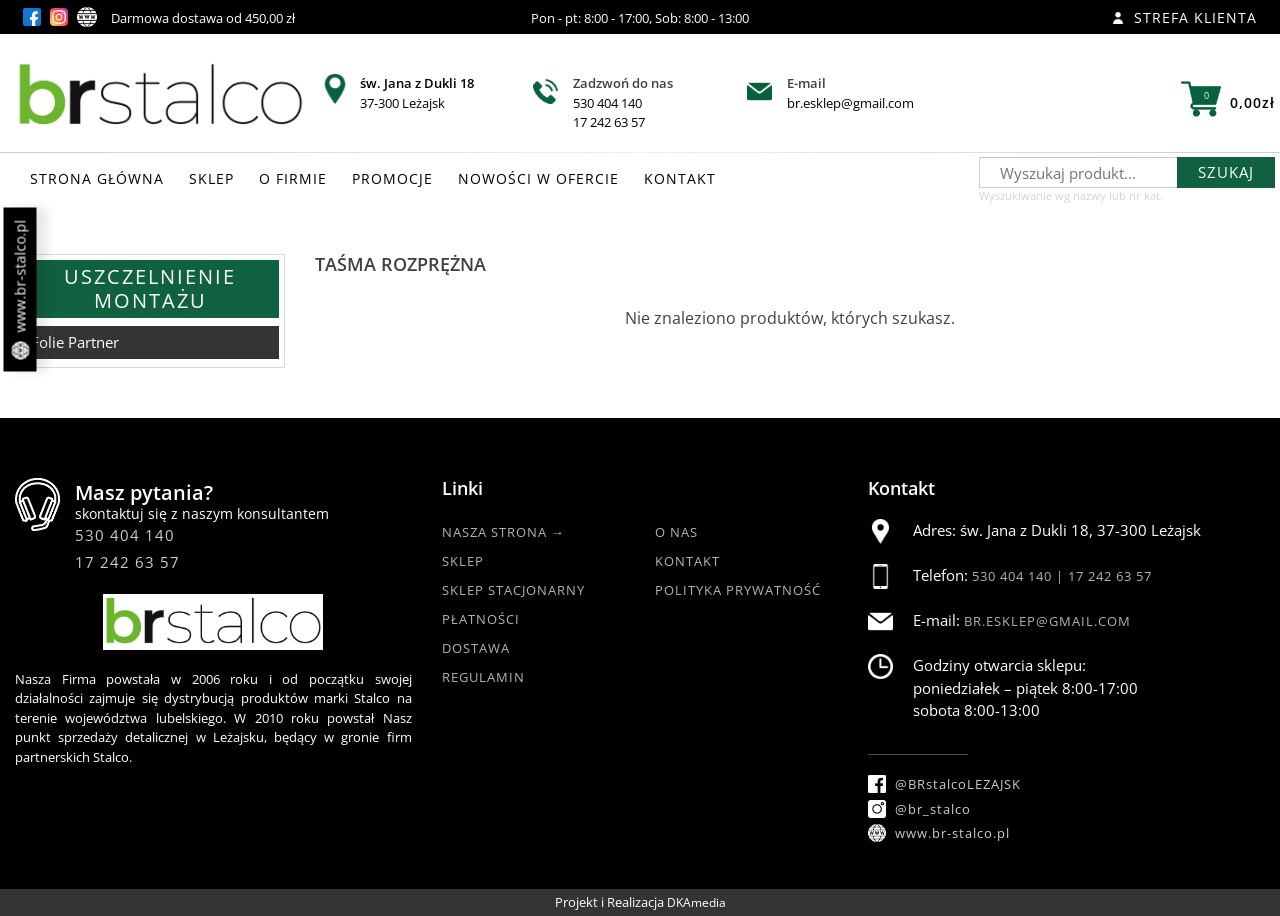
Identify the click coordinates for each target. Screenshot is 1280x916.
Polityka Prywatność (738, 590)
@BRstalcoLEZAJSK (944, 784)
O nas (676, 532)
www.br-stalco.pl (20, 290)
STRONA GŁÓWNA (97, 178)
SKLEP (211, 178)
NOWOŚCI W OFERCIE (538, 178)
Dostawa (476, 648)
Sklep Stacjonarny (513, 590)
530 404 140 (607, 103)
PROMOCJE (392, 178)
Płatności (481, 619)
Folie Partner (75, 342)
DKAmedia (696, 902)
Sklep (463, 561)
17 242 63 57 (609, 122)
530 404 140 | (1020, 576)
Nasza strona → (503, 532)
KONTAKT (680, 178)
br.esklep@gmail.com (850, 103)
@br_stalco (919, 809)
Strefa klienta (1184, 17)
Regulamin (483, 677)
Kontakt (687, 561)
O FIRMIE (293, 178)
